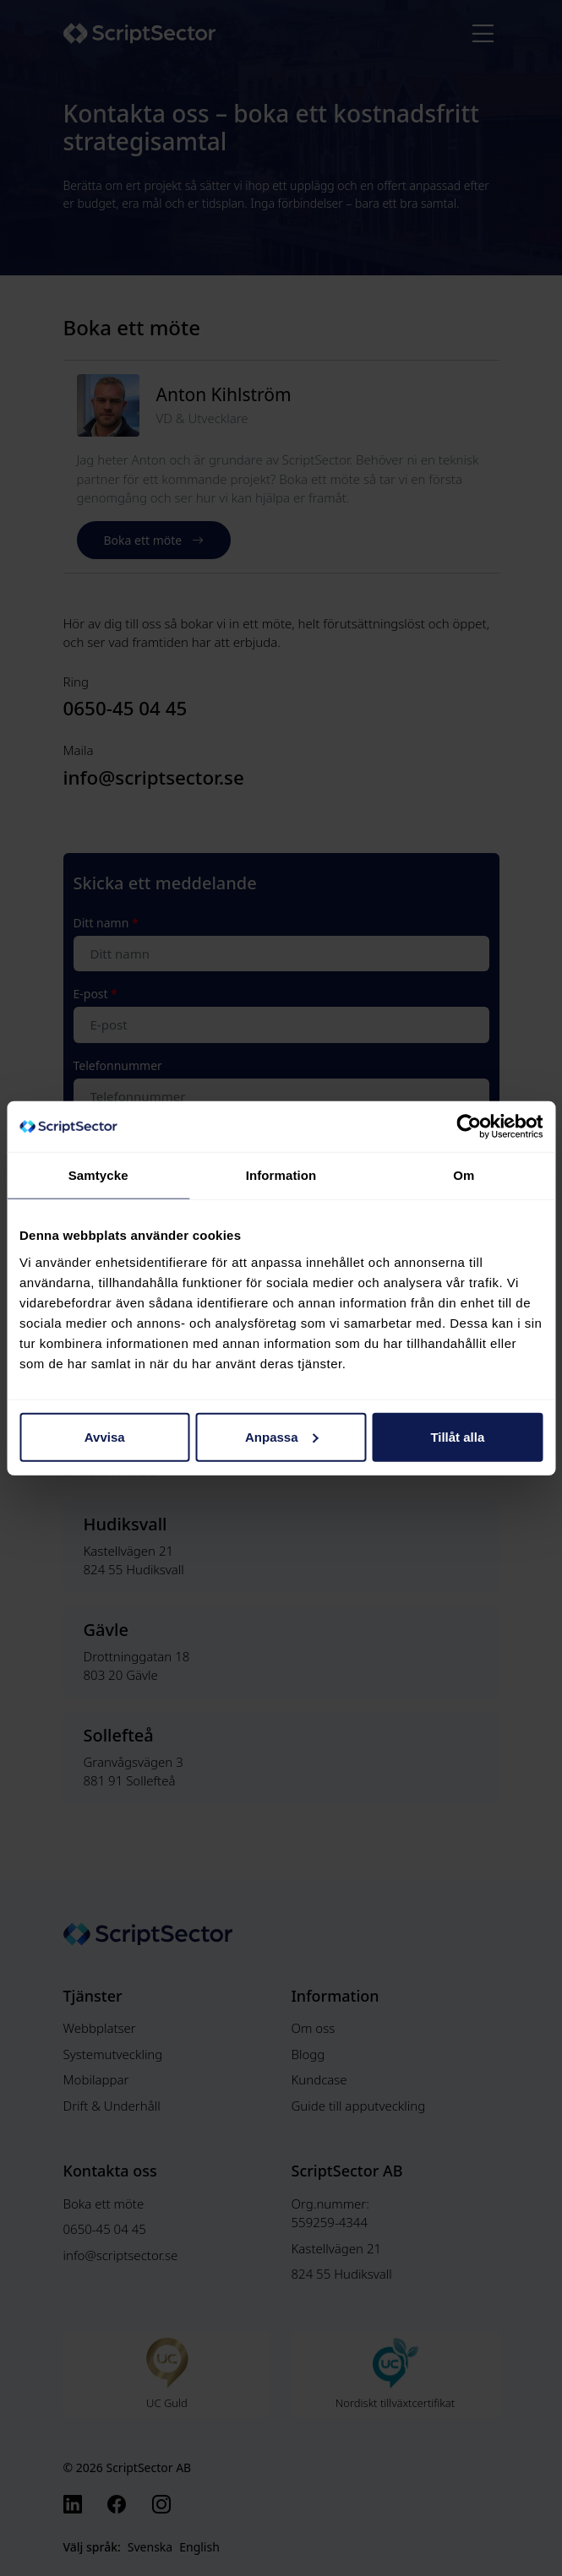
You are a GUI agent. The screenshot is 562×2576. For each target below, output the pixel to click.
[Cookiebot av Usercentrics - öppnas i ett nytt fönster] (469, 1126)
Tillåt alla (457, 1436)
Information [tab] (281, 1175)
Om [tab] (463, 1175)
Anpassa (282, 1436)
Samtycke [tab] (98, 1175)
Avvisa (105, 1436)
